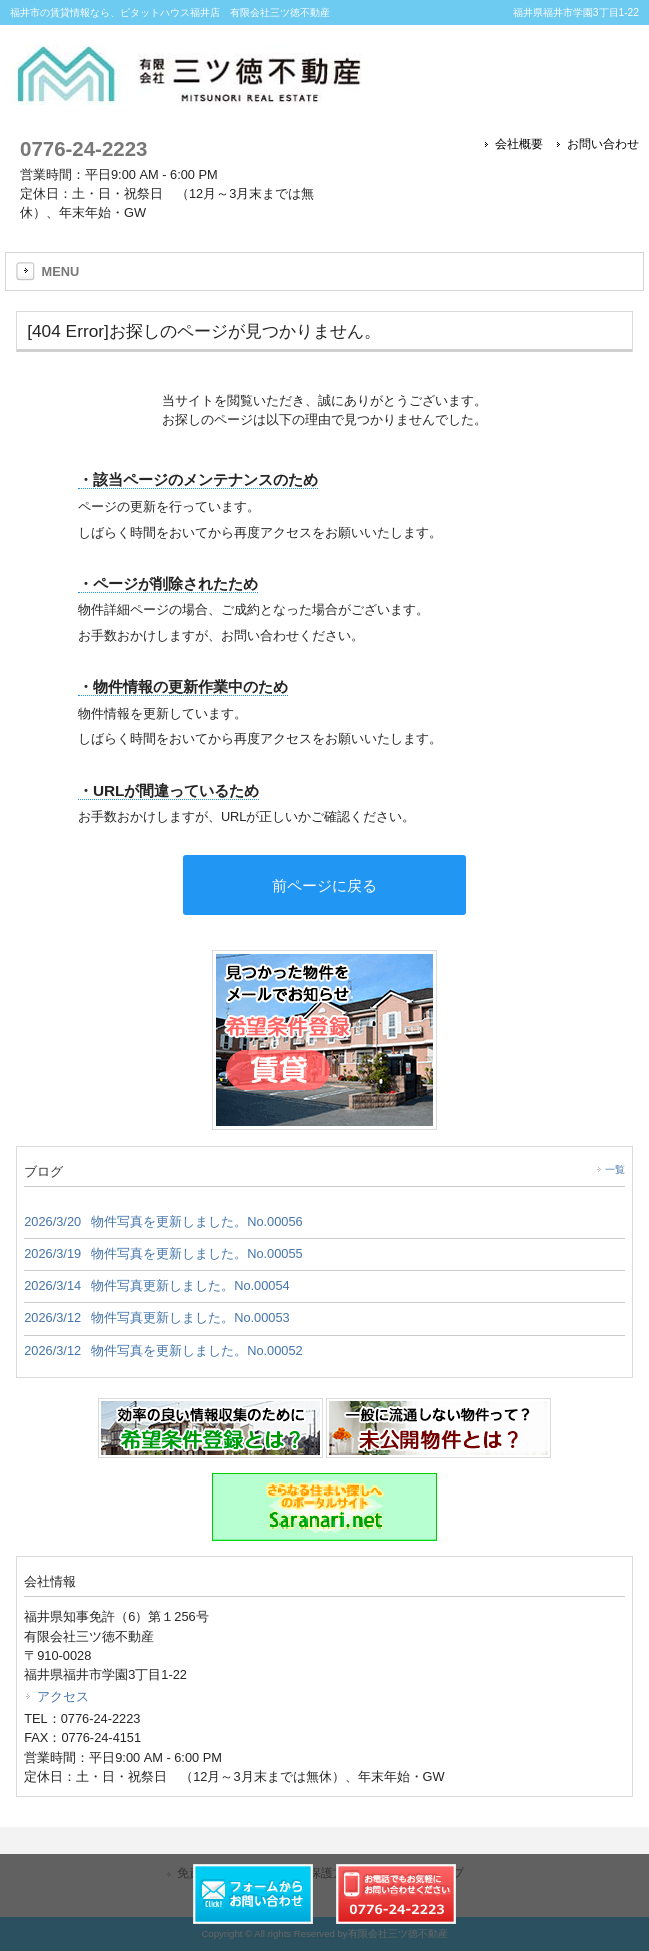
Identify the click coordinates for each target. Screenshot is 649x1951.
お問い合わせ (603, 144)
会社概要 (519, 144)
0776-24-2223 (83, 148)
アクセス (63, 1696)
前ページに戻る (324, 885)
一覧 (615, 1169)
